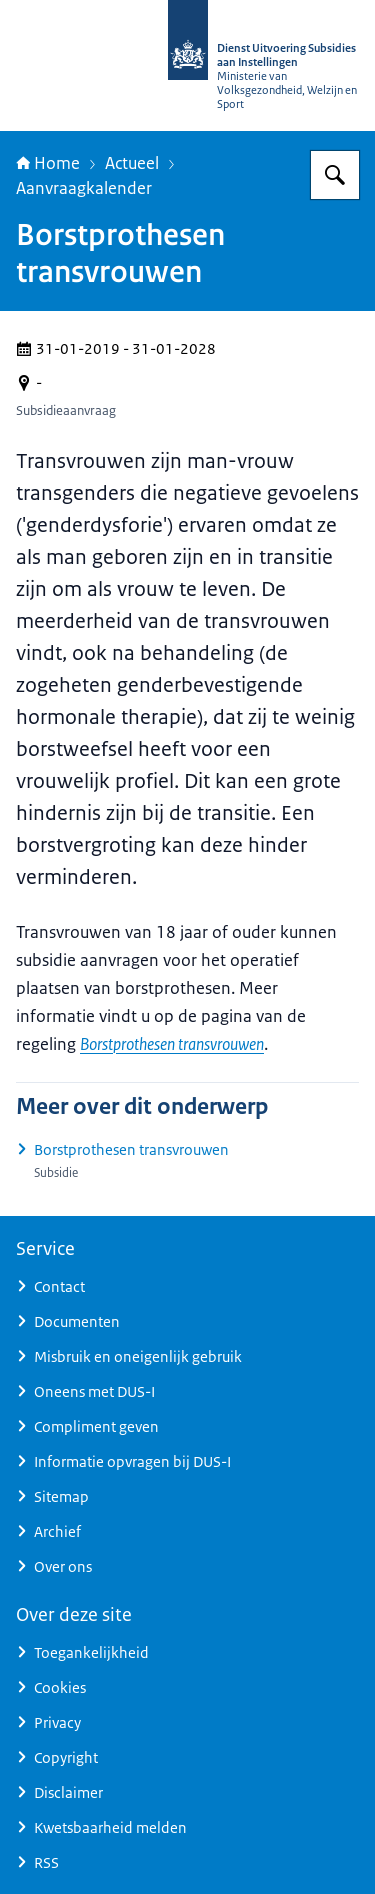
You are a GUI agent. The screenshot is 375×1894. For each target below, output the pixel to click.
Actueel (132, 163)
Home (48, 163)
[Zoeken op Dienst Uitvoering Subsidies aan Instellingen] (335, 175)
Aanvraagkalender (84, 188)
